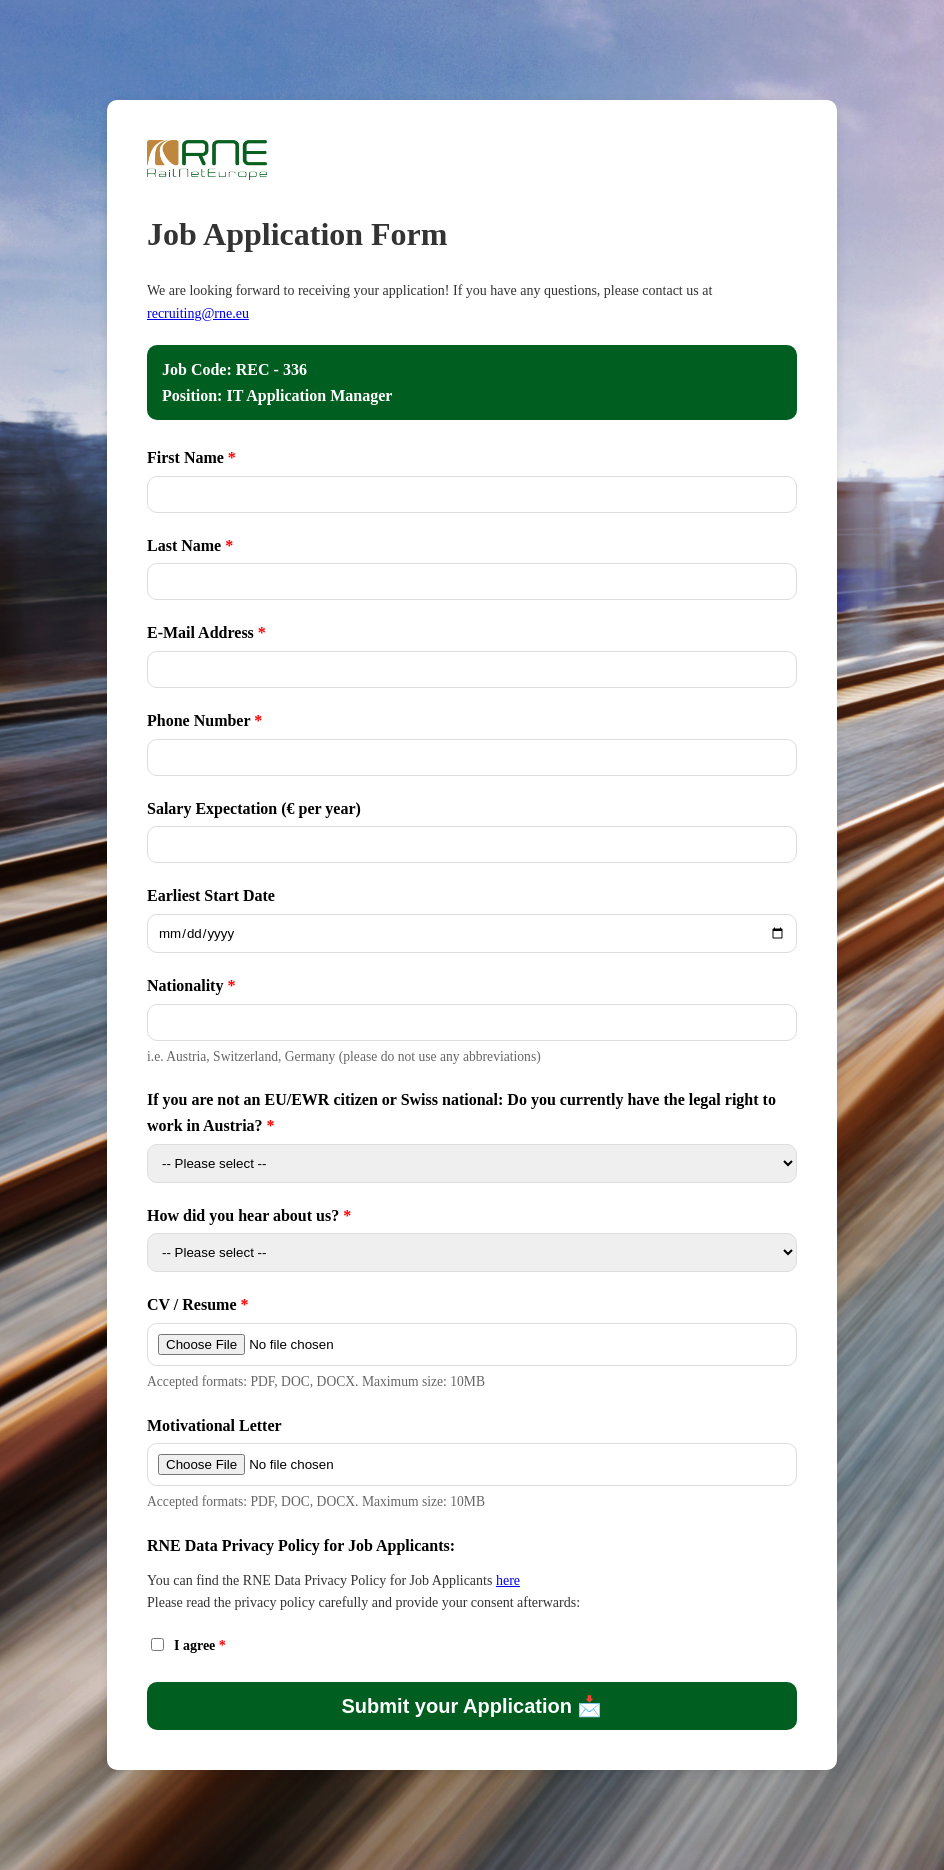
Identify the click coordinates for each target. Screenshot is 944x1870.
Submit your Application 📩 (472, 1706)
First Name (185, 457)
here (508, 1580)
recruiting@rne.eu (198, 313)
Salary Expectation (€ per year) (254, 808)
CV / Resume (191, 1304)
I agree (196, 1645)
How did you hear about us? (243, 1215)
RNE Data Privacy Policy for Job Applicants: (301, 1545)
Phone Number (198, 720)
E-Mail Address (200, 632)
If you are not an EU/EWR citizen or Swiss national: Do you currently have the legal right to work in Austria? (461, 1112)
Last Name (184, 545)
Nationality (187, 985)
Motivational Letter (214, 1425)
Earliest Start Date (211, 895)
